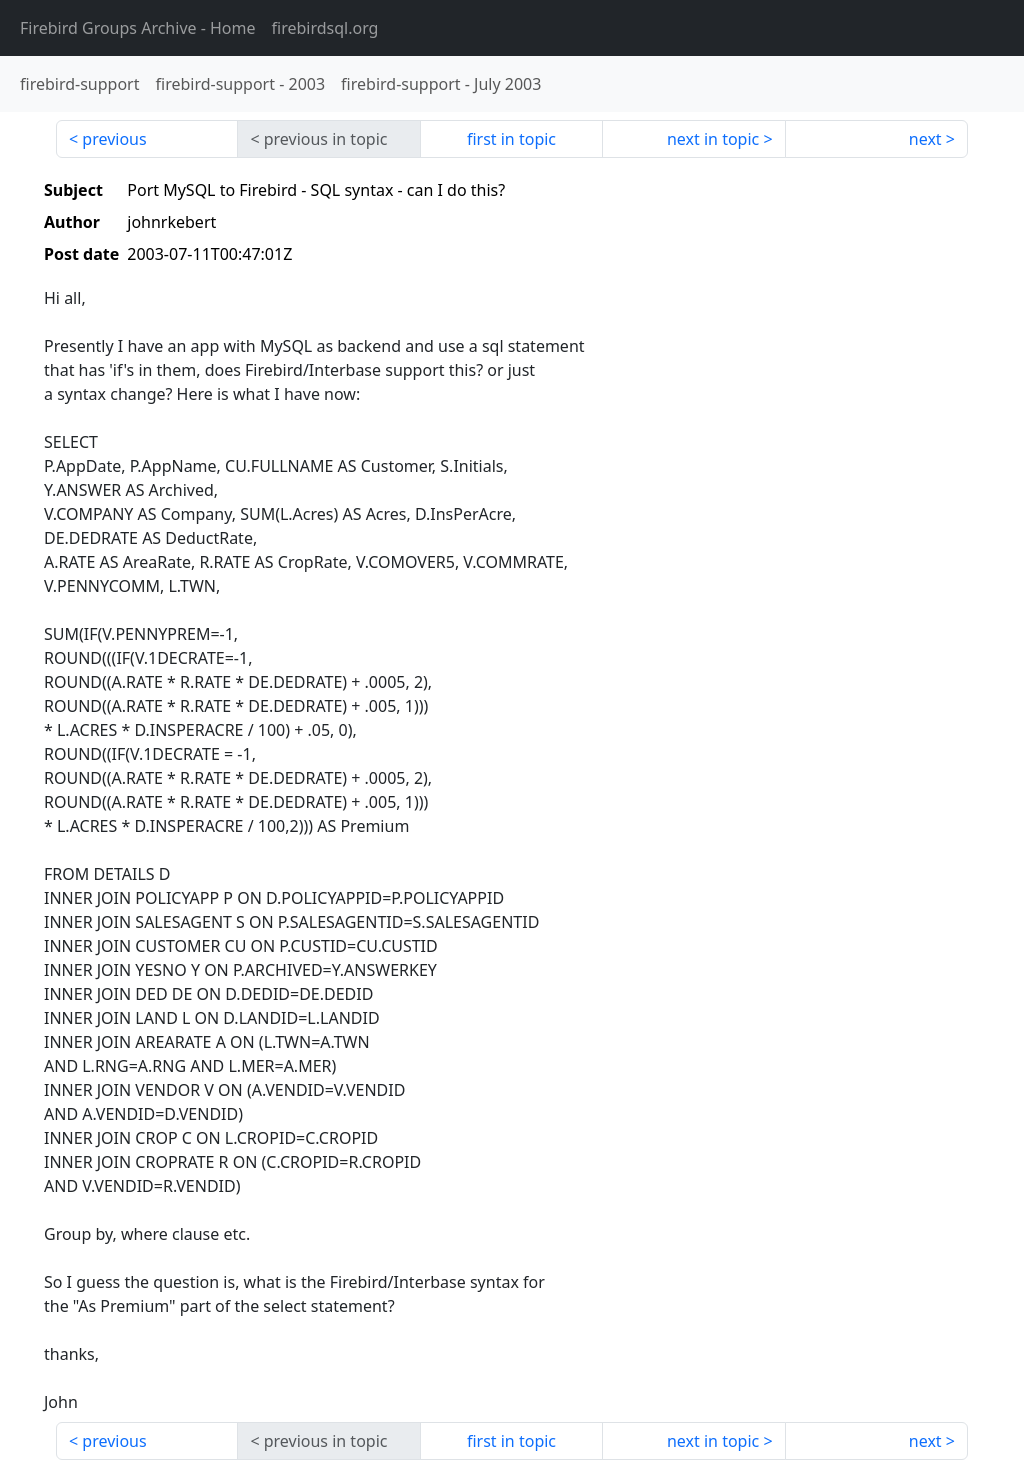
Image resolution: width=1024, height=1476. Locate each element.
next (925, 139)
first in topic (511, 139)
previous (114, 139)
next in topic (713, 139)
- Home (138, 28)
